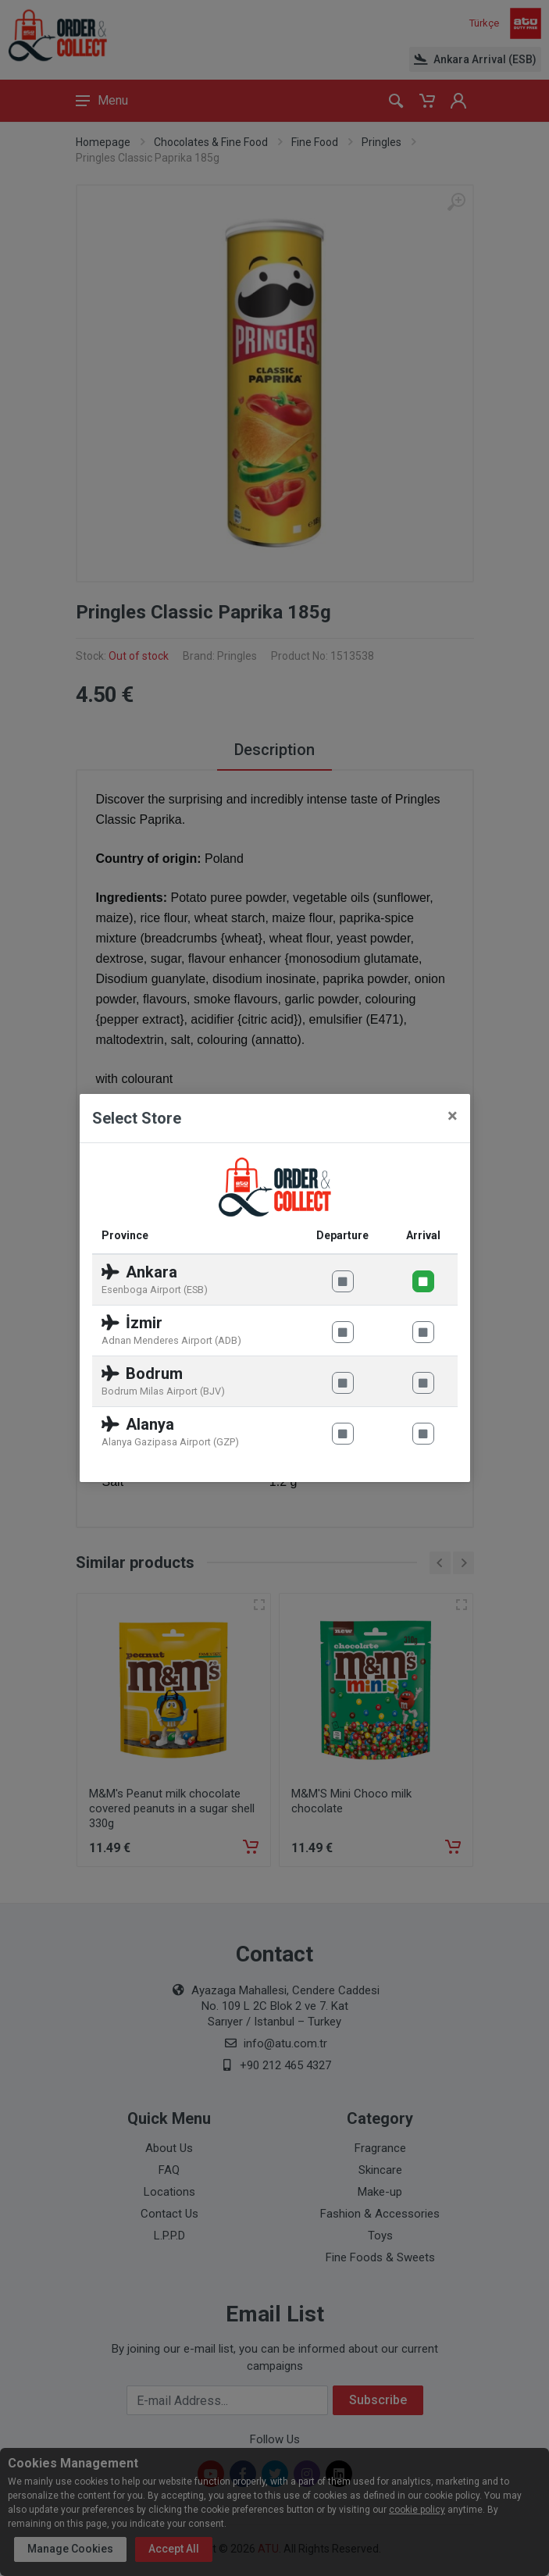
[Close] (452, 1116)
